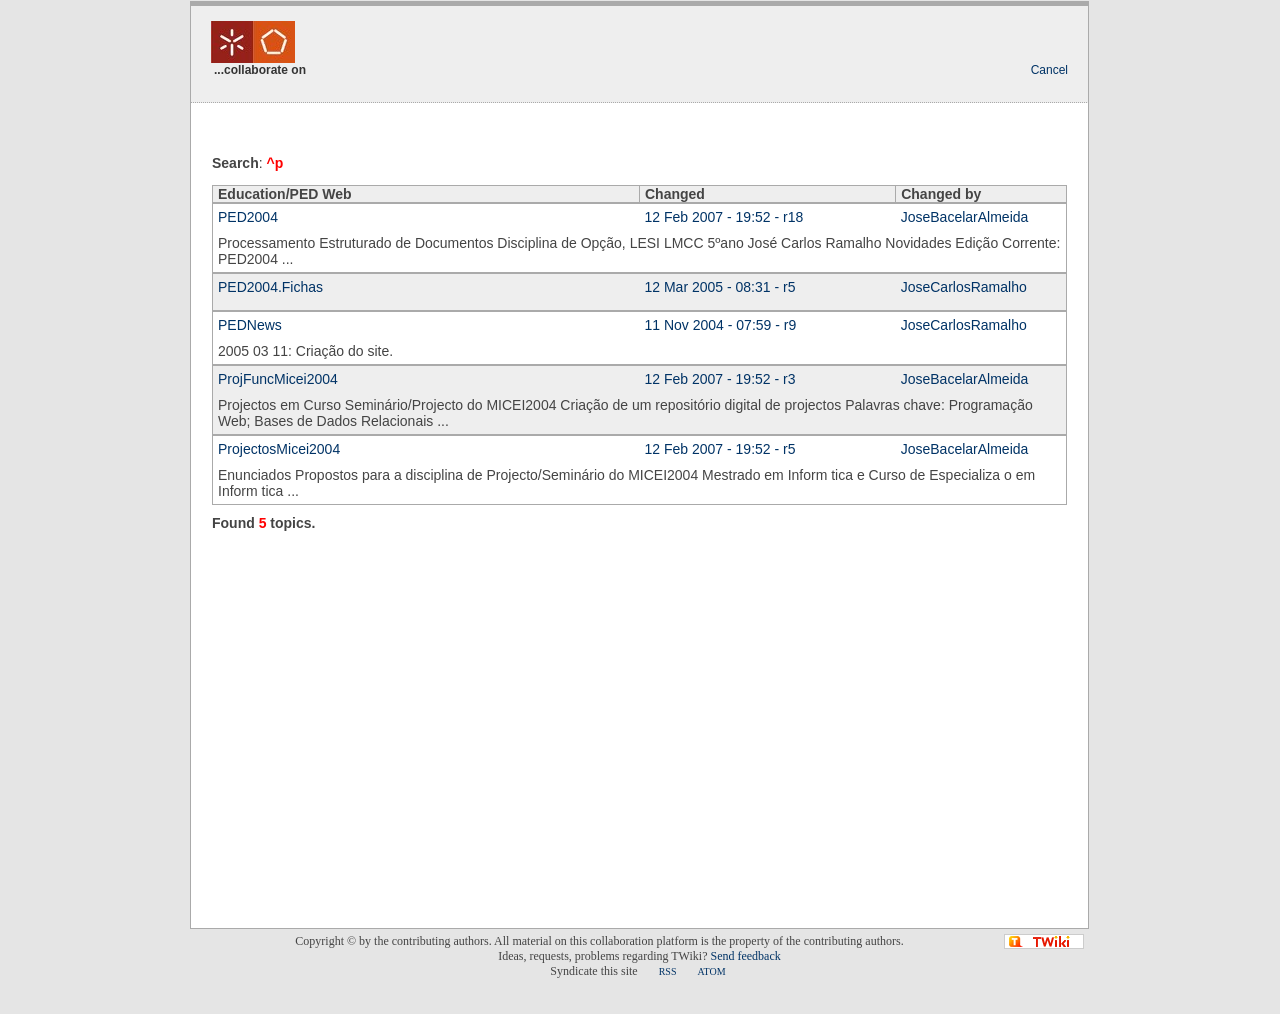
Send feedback (745, 956)
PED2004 (248, 217)
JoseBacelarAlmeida (965, 217)
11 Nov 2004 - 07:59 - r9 (721, 325)
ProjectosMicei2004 (279, 449)
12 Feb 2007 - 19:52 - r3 (720, 379)
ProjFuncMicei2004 (278, 379)
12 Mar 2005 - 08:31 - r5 (720, 287)
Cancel (1049, 70)
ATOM (711, 971)
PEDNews (250, 325)
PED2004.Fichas (270, 287)
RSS (668, 971)
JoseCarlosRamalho (964, 287)
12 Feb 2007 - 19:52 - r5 (720, 449)
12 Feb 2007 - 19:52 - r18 (724, 217)
